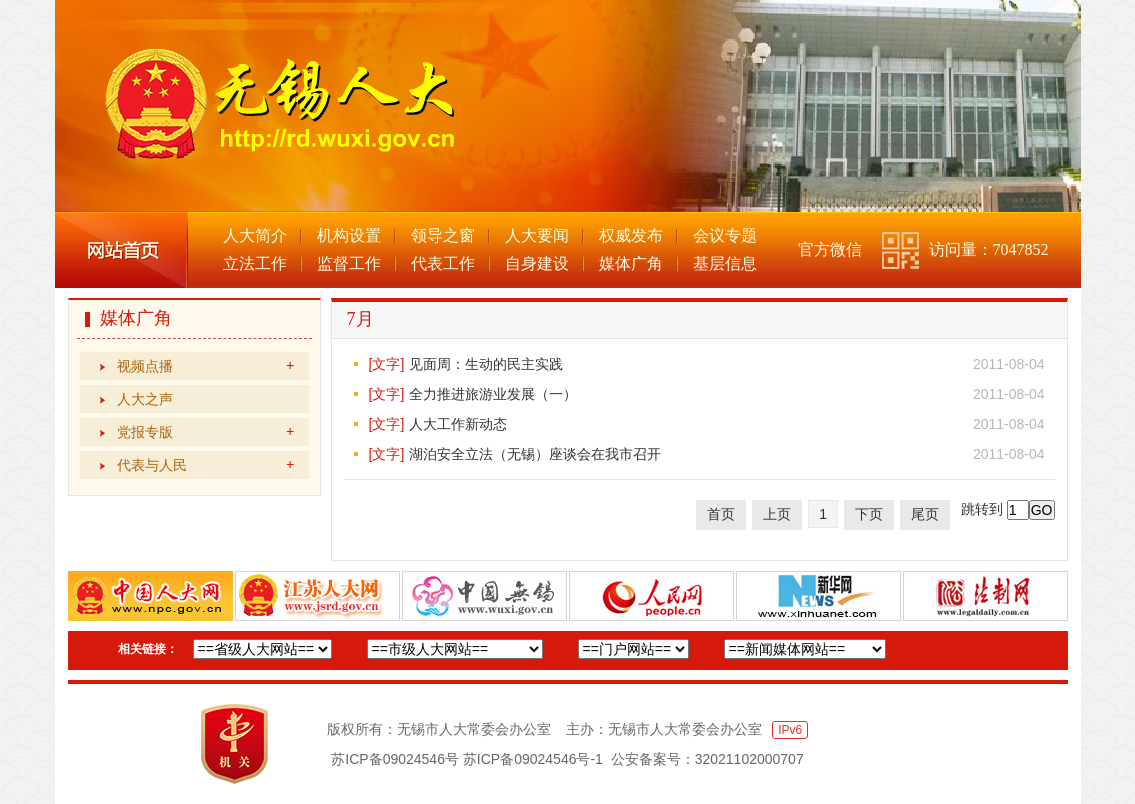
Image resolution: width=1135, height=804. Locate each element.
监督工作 (349, 263)
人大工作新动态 (458, 424)
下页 (869, 514)
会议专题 (725, 235)
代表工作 (443, 263)
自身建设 (537, 263)
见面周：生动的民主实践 (486, 364)
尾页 (925, 514)
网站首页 (121, 250)
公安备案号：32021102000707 (707, 759)
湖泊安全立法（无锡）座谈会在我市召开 (535, 454)
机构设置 (349, 235)
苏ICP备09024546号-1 (533, 759)
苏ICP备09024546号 (395, 759)
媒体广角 (631, 263)
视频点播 (205, 366)
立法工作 (255, 263)
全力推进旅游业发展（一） (493, 394)
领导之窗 (443, 235)
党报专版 (205, 432)
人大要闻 (537, 235)
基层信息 (725, 263)
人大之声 (145, 399)
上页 (777, 514)
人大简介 (255, 235)
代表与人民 (205, 465)
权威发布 (631, 235)
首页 (721, 514)
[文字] (387, 364)
